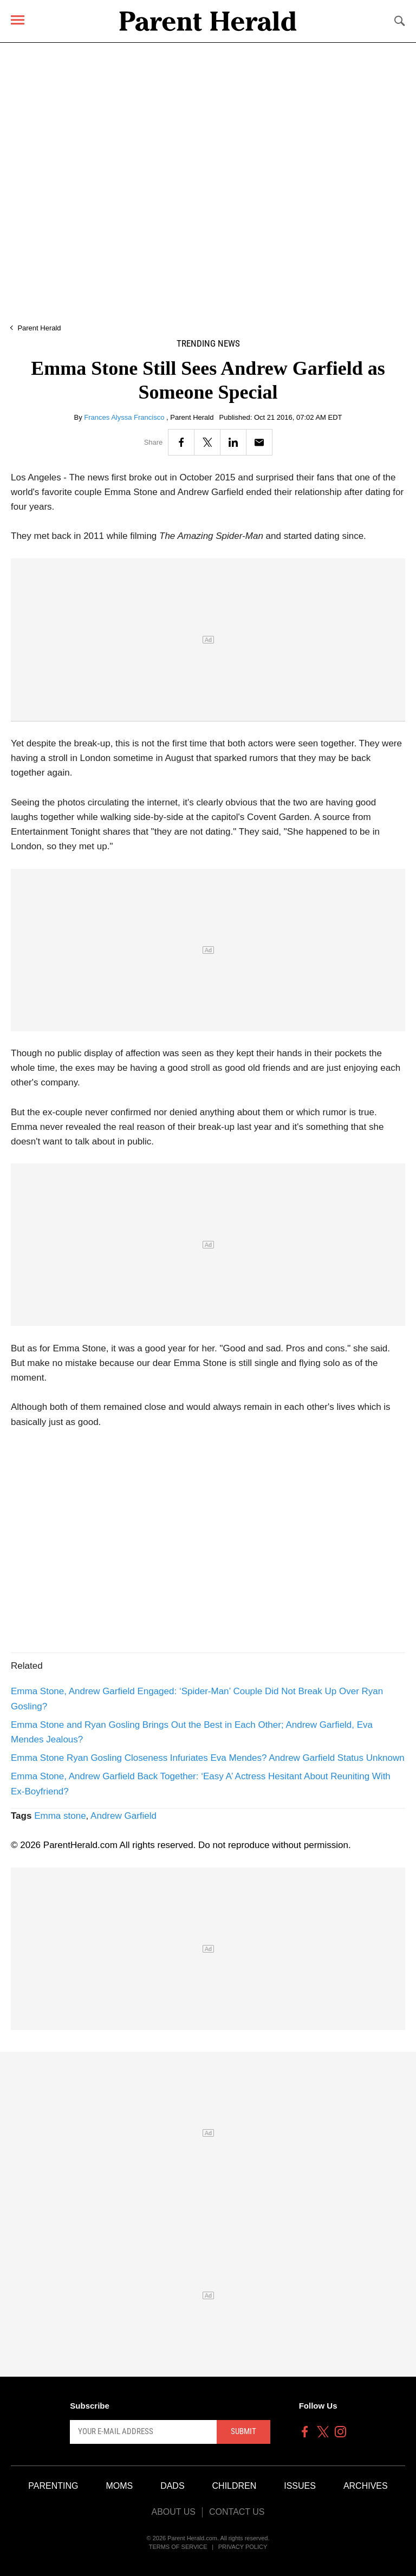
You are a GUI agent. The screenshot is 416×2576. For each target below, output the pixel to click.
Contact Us (237, 2511)
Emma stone (60, 1816)
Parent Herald (39, 328)
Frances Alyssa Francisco (125, 417)
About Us (173, 2511)
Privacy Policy (243, 2547)
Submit (243, 2431)
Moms (119, 2485)
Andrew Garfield (123, 1816)
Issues (300, 2485)
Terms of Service (178, 2547)
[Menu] (17, 19)
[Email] (259, 442)
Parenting (53, 2485)
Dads (172, 2485)
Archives (365, 2485)
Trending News (208, 344)
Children (234, 2485)
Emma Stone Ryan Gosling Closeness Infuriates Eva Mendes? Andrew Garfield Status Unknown (208, 1758)
